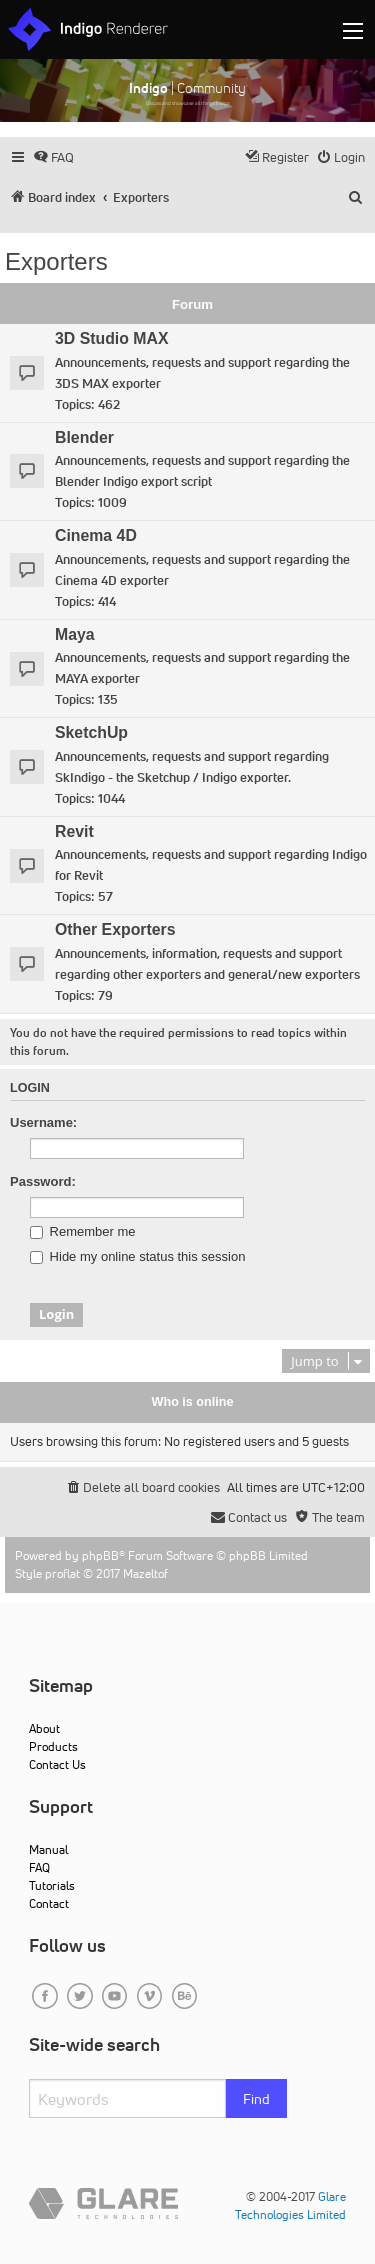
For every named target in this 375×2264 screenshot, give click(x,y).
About (44, 1728)
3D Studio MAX (111, 338)
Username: (43, 1122)
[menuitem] (53, 157)
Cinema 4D (96, 535)
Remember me (83, 1232)
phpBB (100, 1555)
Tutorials (52, 1885)
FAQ (39, 1867)
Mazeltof (145, 1573)
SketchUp (91, 732)
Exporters (56, 261)
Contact (49, 1903)
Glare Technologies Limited (290, 2205)
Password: (43, 1181)
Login (30, 1088)
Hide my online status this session (137, 1257)
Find (256, 2099)
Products (53, 1746)
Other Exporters (115, 929)
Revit (74, 831)
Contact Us (57, 1764)
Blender (84, 437)
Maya (75, 634)
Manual (48, 1849)
